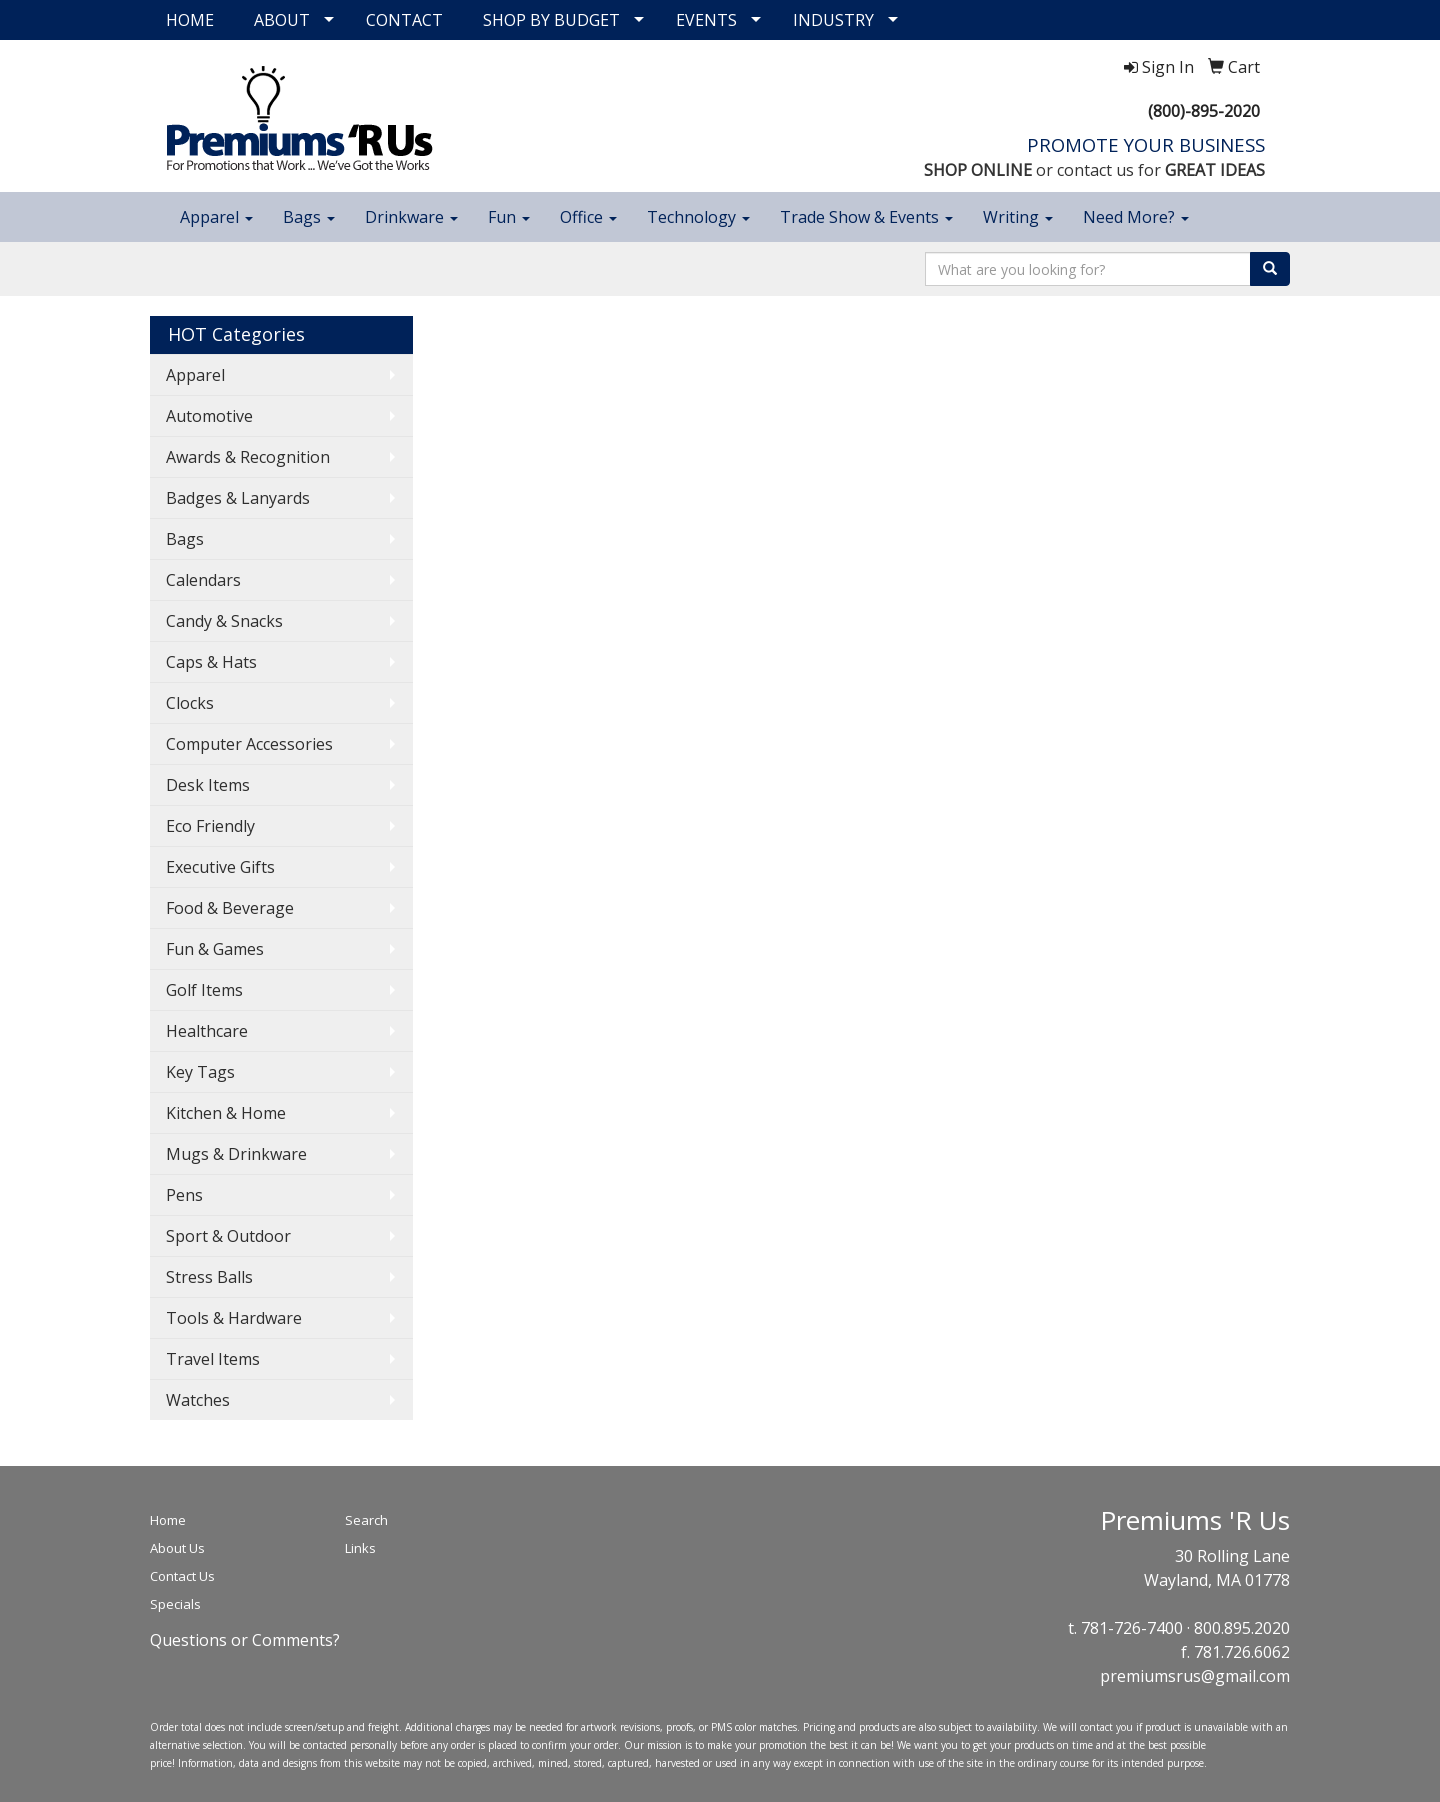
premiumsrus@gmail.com (1195, 1676)
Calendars (203, 580)
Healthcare (207, 1031)
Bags (309, 217)
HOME (190, 20)
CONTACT (404, 20)
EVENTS (706, 20)
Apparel (216, 217)
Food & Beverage (230, 908)
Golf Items (204, 990)
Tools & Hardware (234, 1318)
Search (366, 1520)
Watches (198, 1400)
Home (168, 1520)
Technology (698, 217)
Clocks (190, 703)
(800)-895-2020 (1204, 111)
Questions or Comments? (245, 1640)
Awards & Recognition (248, 457)
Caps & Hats (211, 662)
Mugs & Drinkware (236, 1154)
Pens (184, 1195)
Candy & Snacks (224, 621)
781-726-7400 (1132, 1628)
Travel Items (213, 1359)
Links (360, 1548)
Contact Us (182, 1576)
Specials (175, 1604)
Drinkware (411, 217)
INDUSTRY (833, 20)
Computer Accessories (249, 744)
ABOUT (282, 20)
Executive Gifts (220, 867)
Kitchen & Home (226, 1113)
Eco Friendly (210, 826)
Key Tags (200, 1072)
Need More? (1136, 217)
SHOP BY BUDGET (551, 20)
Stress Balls (209, 1277)
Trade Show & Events (866, 217)
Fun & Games (215, 949)
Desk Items (208, 785)
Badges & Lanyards (238, 498)
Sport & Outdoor (228, 1236)
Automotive (209, 416)
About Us (177, 1548)
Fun (509, 217)
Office (588, 217)
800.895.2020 (1242, 1628)
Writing (1018, 217)
